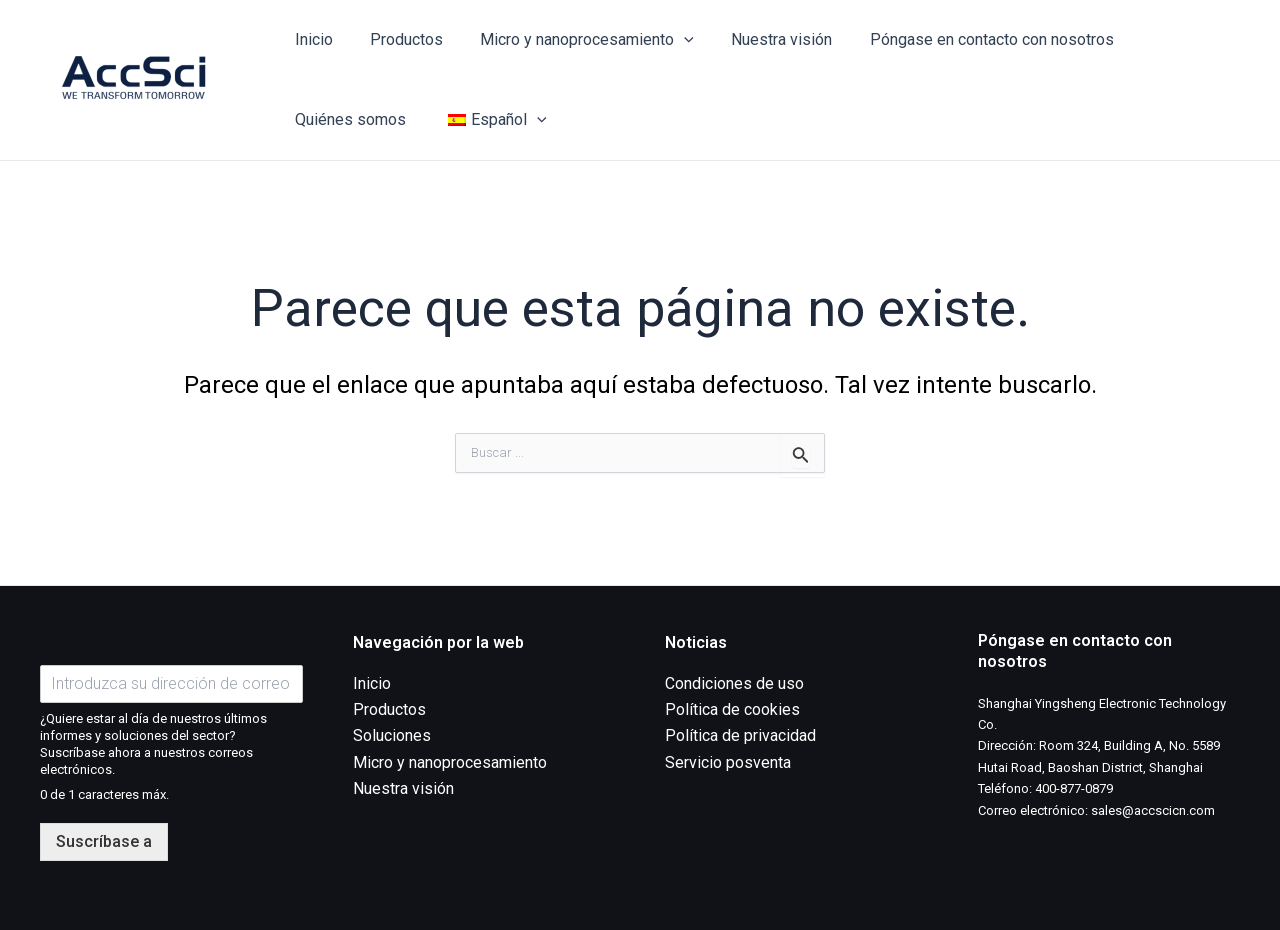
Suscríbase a (104, 841)
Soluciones (392, 736)
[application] (671, 40)
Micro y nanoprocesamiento (574, 40)
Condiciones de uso (734, 683)
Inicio (311, 39)
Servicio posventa (728, 762)
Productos (398, 39)
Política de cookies (732, 709)
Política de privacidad (740, 736)
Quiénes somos (347, 119)
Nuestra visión (763, 39)
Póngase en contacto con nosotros (968, 39)
